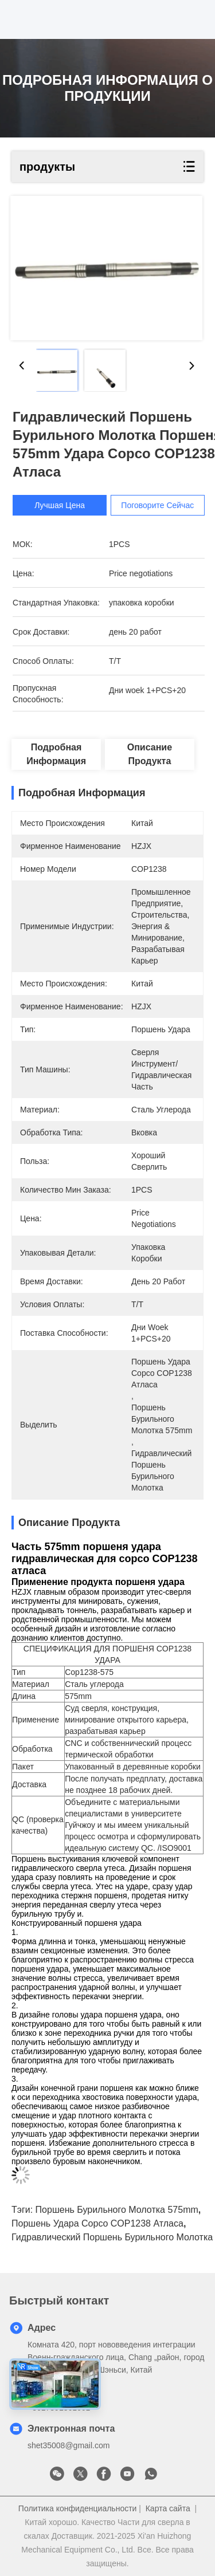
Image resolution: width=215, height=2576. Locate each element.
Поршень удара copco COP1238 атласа (97, 2223)
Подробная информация (56, 754)
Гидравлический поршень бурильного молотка (112, 2237)
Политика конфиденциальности (77, 2508)
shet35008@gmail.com (69, 2445)
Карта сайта (168, 2508)
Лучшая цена (67, 505)
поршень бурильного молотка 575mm (117, 2210)
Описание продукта (149, 754)
